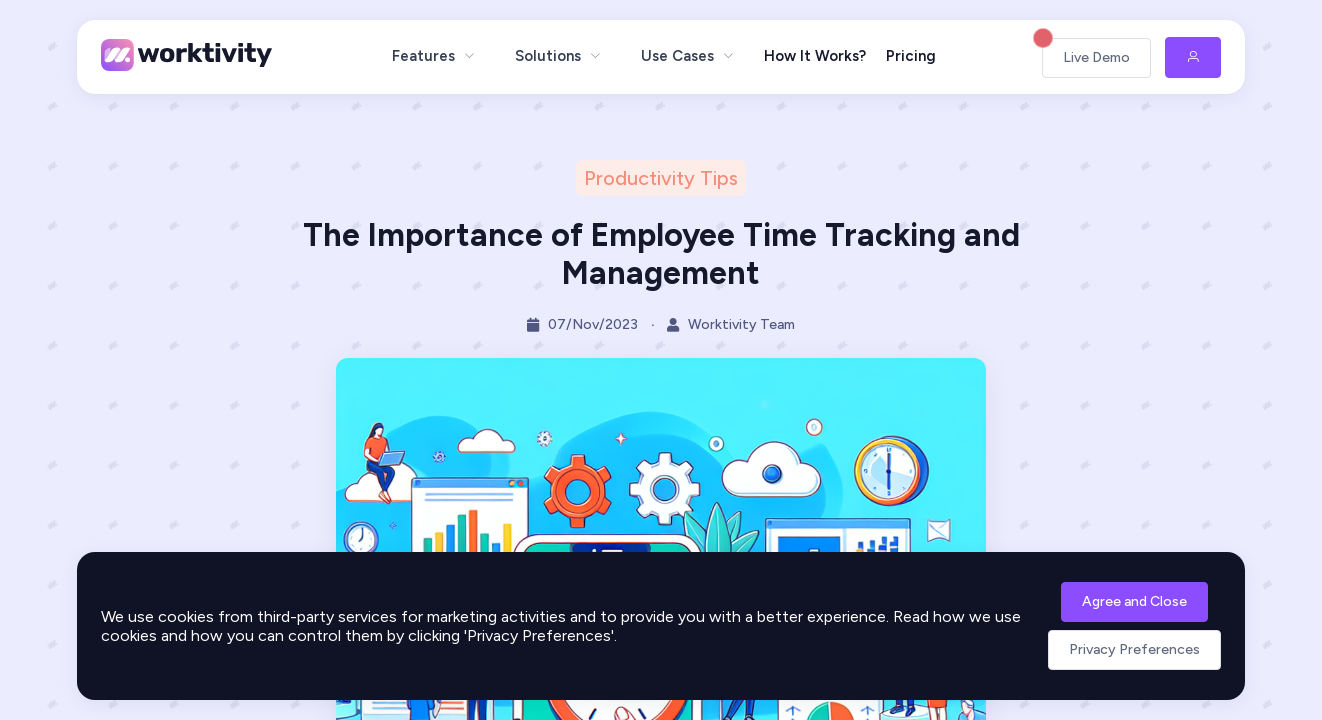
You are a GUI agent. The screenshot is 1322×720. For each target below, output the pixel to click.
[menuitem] (433, 56)
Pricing (911, 56)
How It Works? (815, 56)
